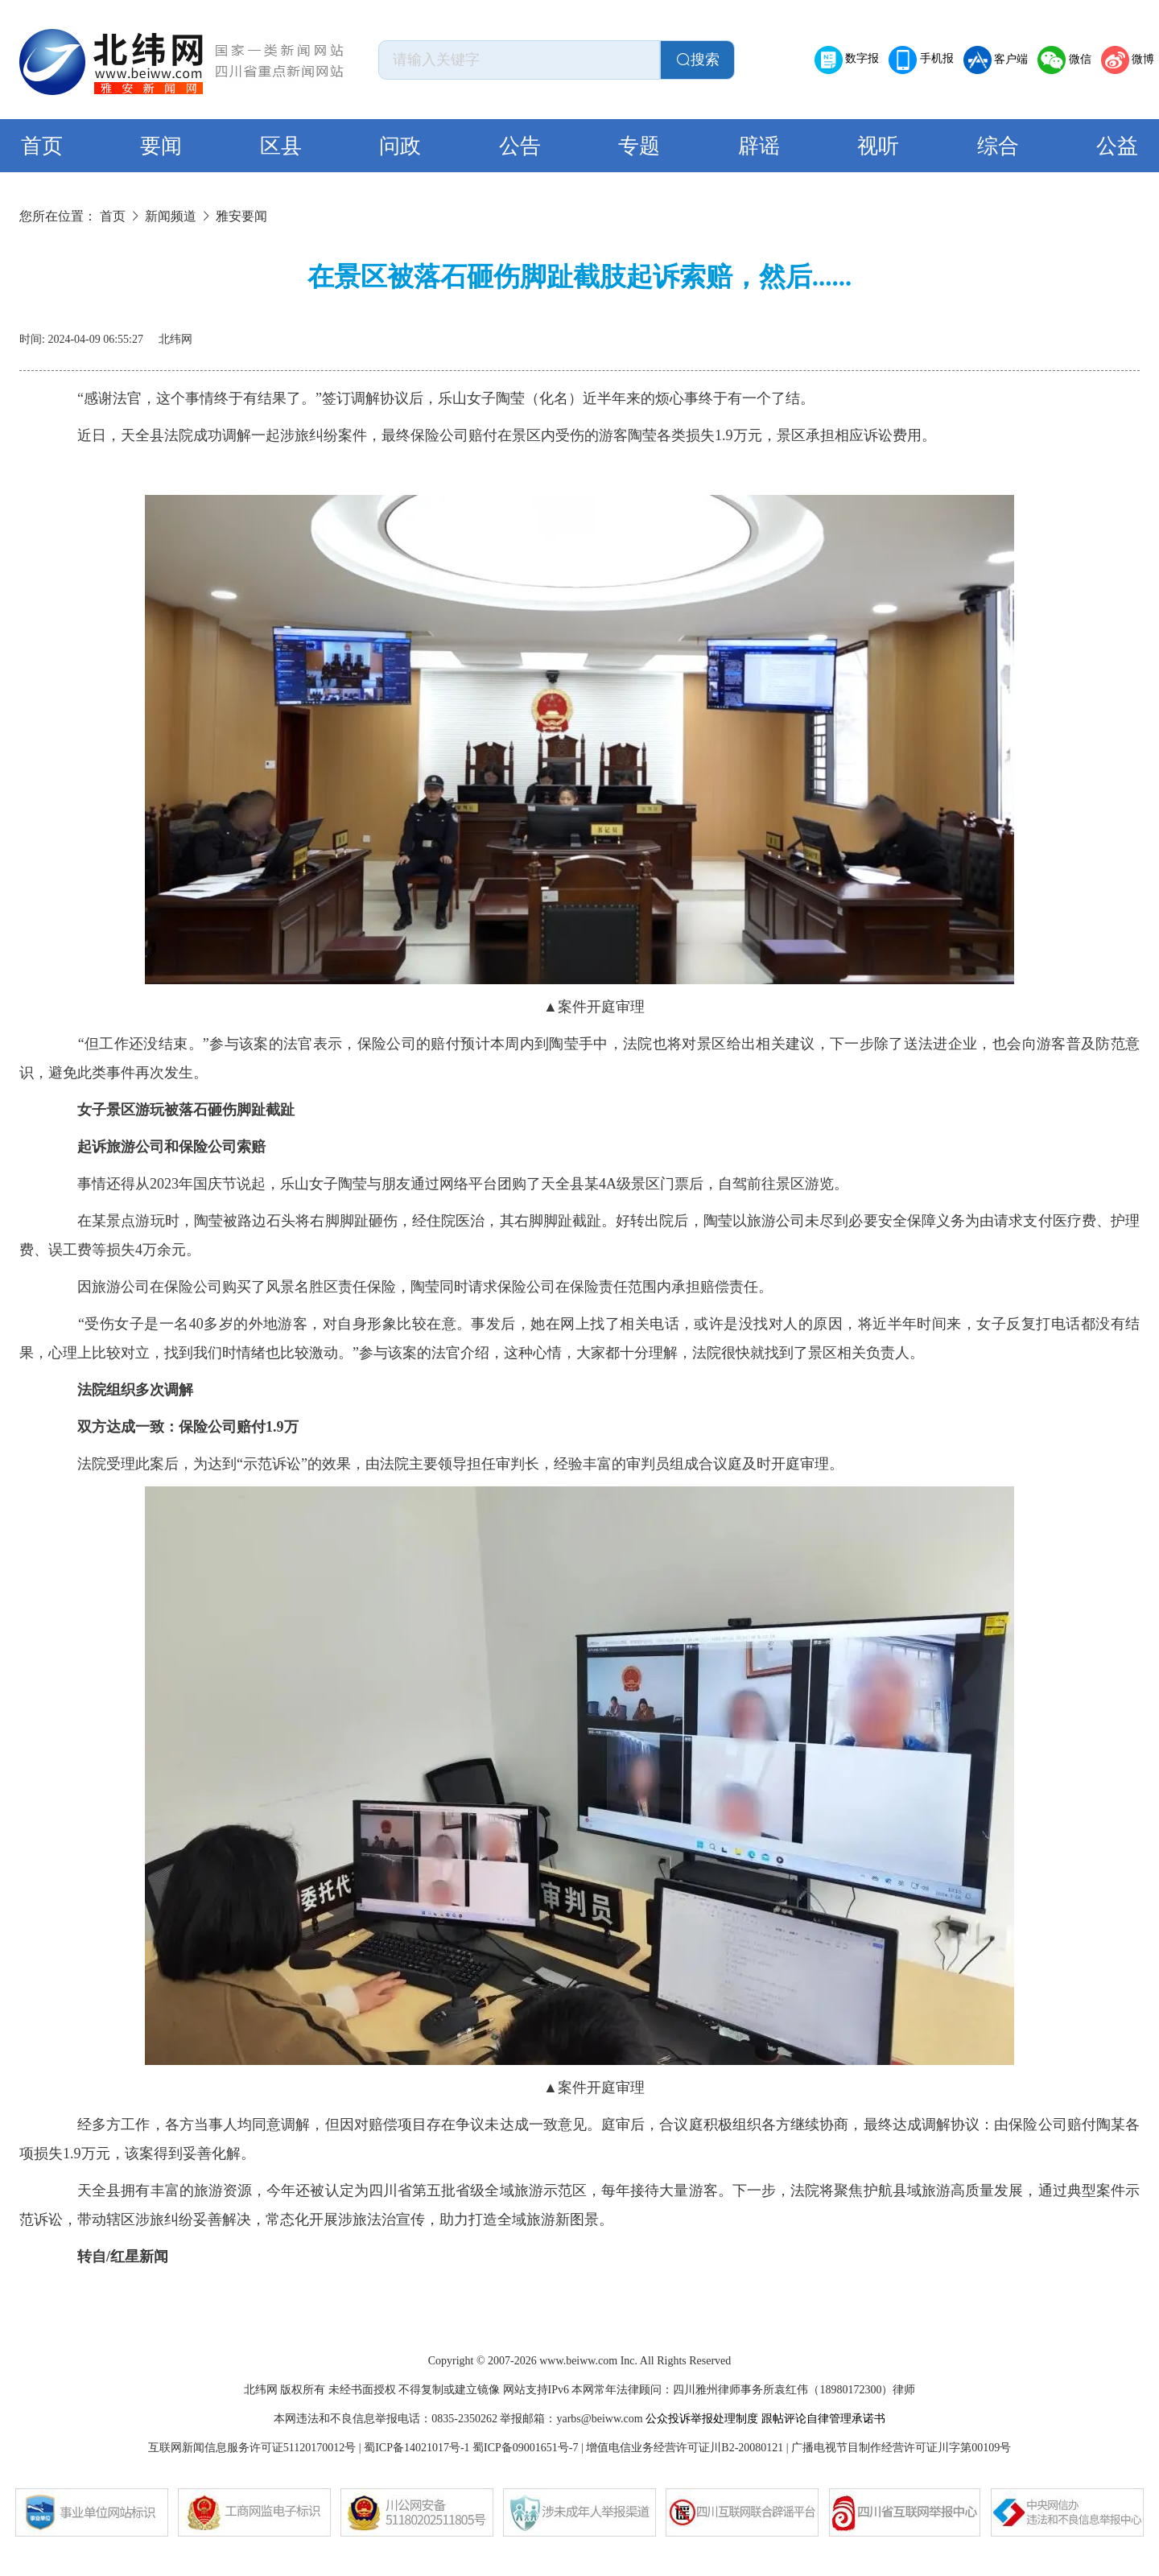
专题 (639, 146)
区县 (281, 146)
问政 (400, 146)
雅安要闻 (241, 216)
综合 (998, 146)
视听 (878, 146)
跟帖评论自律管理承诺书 (823, 2419)
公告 (520, 146)
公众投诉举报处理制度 (701, 2419)
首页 (42, 146)
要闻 (161, 146)
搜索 (698, 60)
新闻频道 (170, 216)
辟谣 (759, 146)
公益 (1117, 146)
